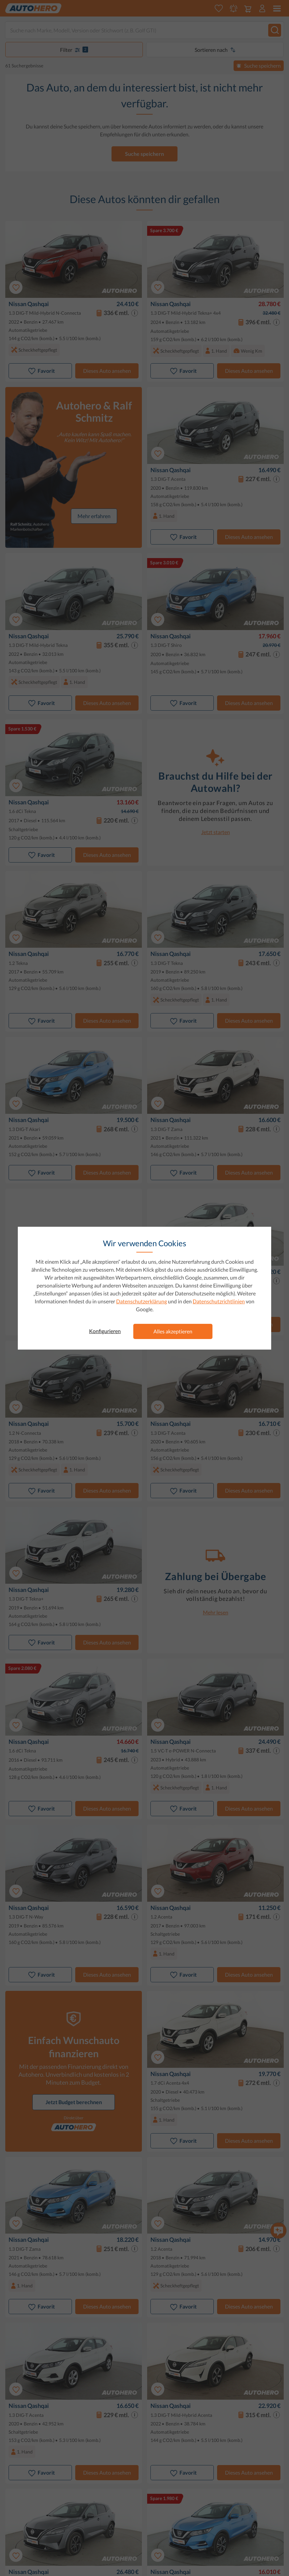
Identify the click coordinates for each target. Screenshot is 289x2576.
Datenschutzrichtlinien (219, 1301)
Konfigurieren (105, 1331)
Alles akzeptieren (172, 1331)
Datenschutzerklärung (141, 1301)
